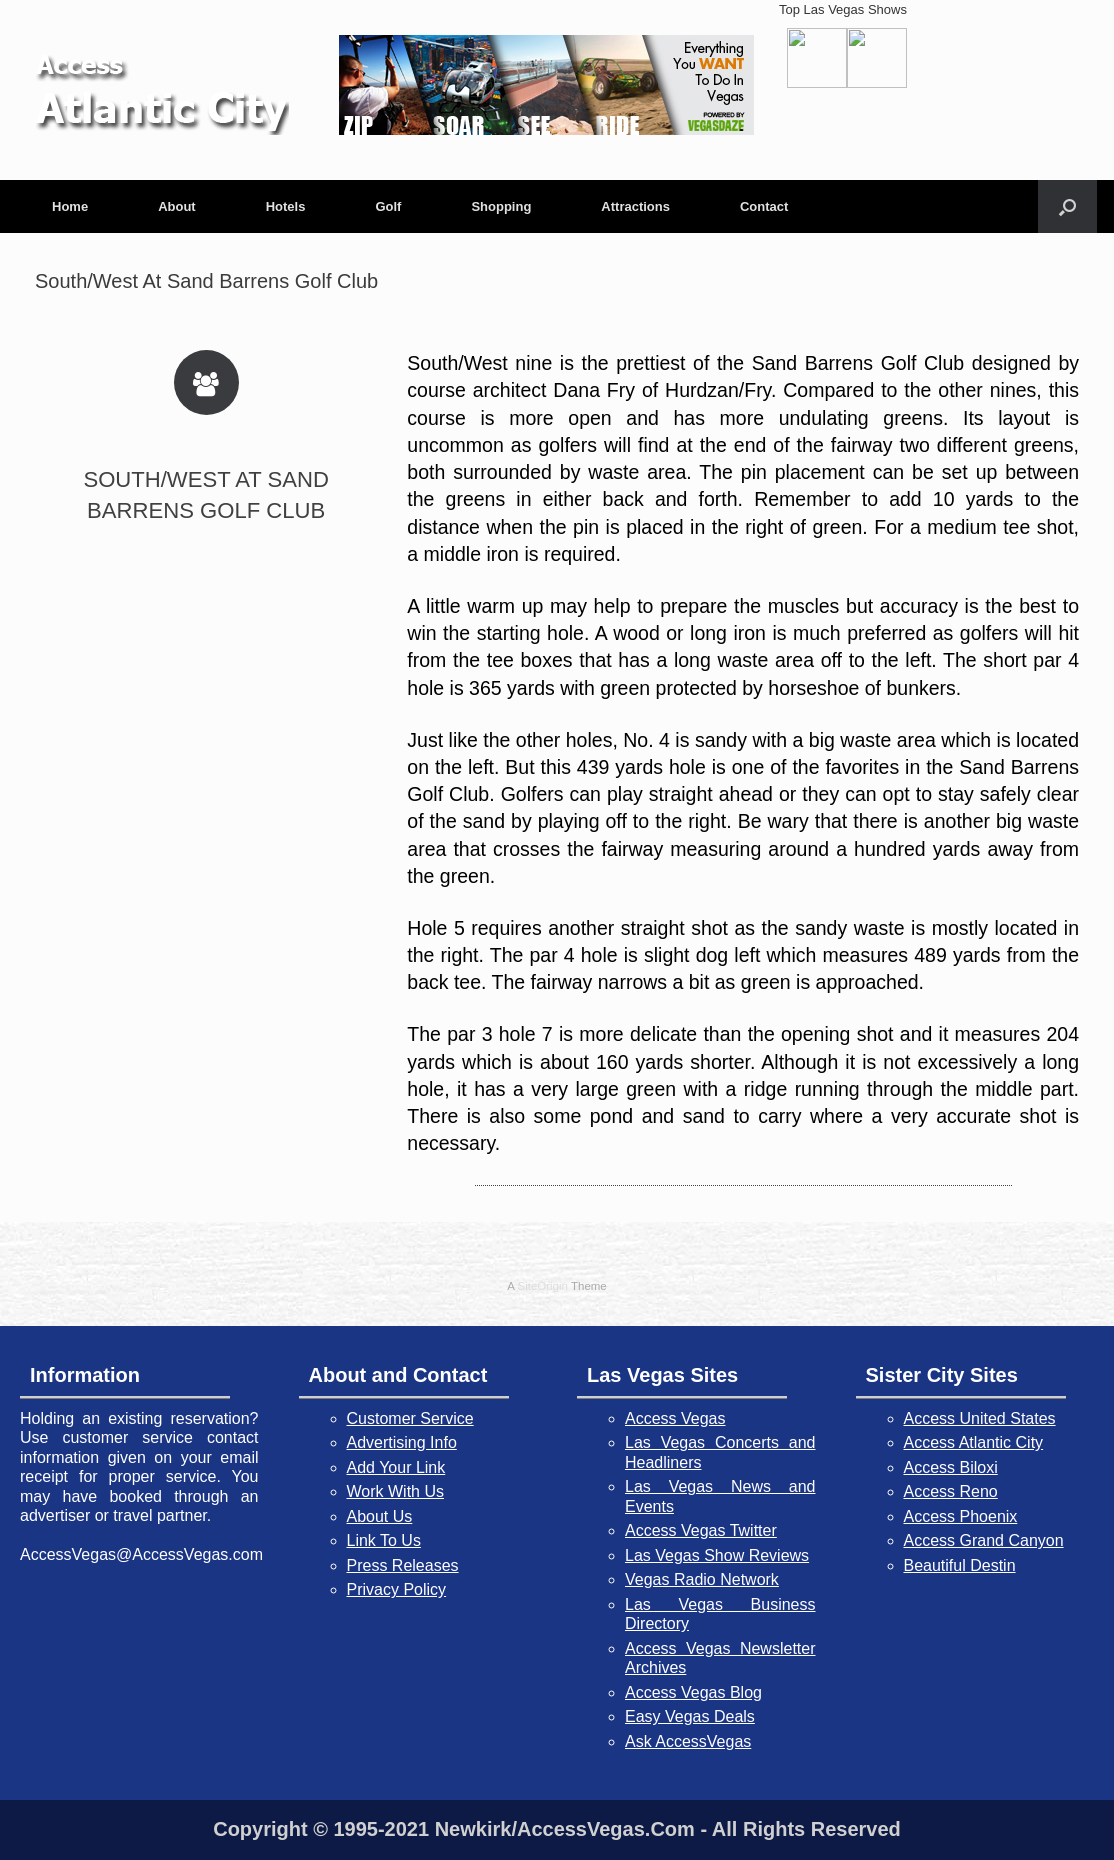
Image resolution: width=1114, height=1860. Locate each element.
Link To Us (384, 1540)
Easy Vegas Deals (690, 1716)
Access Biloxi (951, 1467)
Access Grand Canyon (984, 1540)
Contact (764, 206)
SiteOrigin (542, 1286)
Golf (388, 206)
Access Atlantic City (974, 1442)
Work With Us (395, 1491)
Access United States (980, 1418)
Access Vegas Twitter (701, 1530)
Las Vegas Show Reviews (717, 1555)
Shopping (501, 206)
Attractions (635, 206)
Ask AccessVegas (688, 1741)
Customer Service (410, 1418)
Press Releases (403, 1565)
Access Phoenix (961, 1516)
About (177, 206)
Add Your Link (396, 1467)
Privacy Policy (397, 1589)
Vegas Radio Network (702, 1579)
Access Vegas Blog (693, 1692)
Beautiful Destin (960, 1565)
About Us (380, 1516)
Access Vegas (675, 1418)
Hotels (286, 206)
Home (70, 206)
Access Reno (951, 1491)
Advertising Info (402, 1442)
